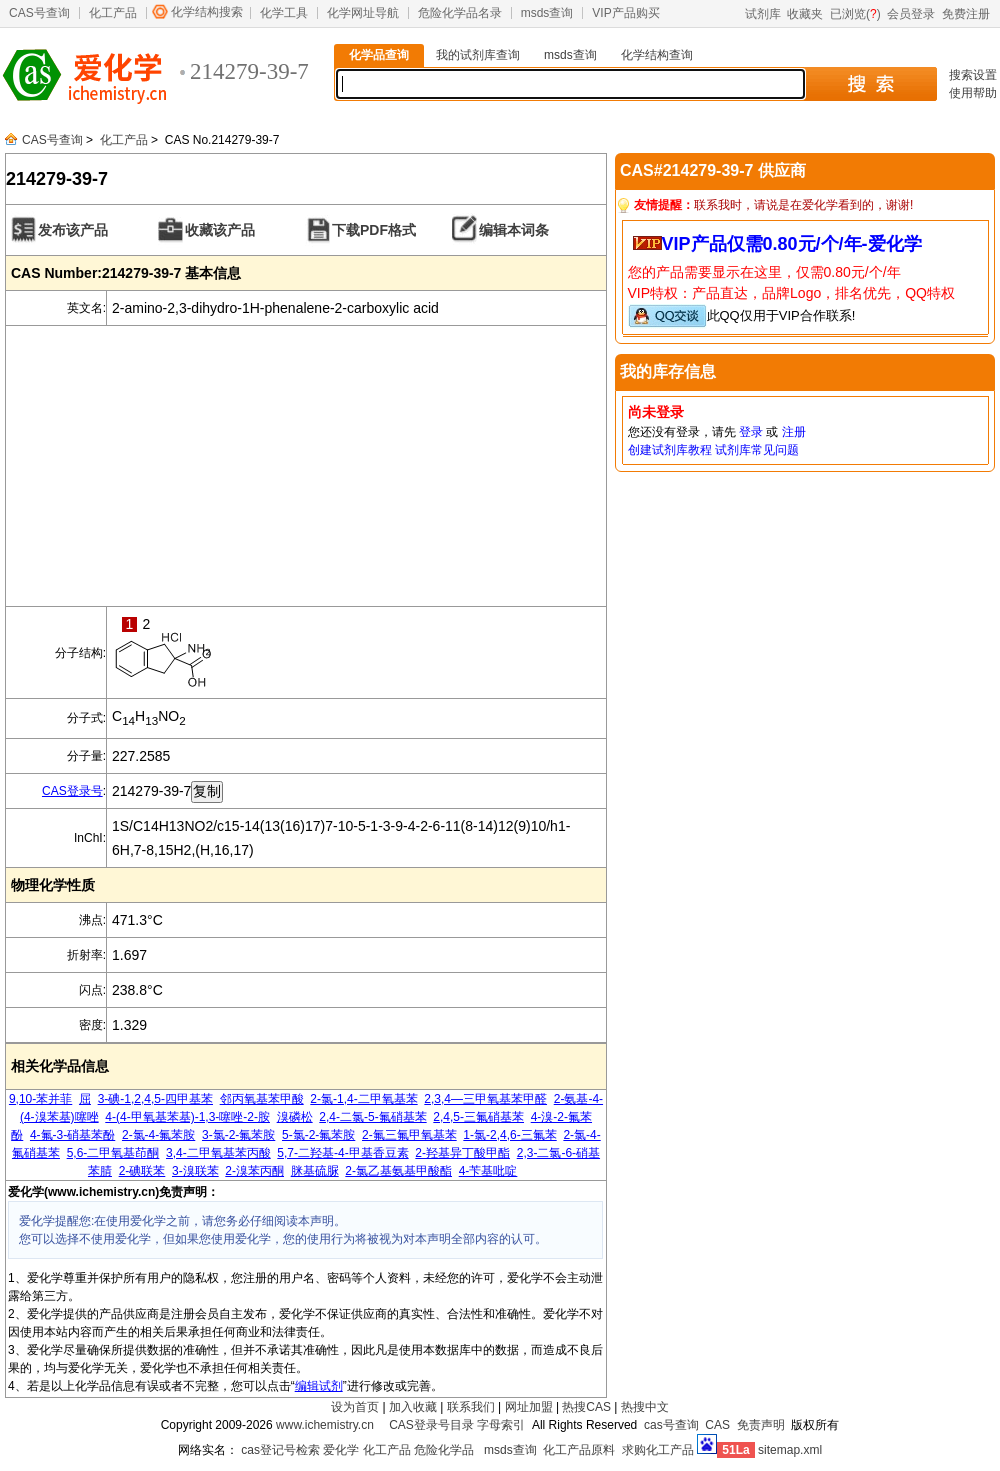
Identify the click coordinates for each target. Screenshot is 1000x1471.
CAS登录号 (72, 791)
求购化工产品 (658, 1450)
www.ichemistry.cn (325, 1425)
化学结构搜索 (207, 12)
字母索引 (501, 1425)
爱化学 (341, 1450)
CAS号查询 (39, 13)
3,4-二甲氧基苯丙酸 (218, 1153)
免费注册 (966, 14)
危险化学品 (444, 1450)
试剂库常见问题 (757, 450)
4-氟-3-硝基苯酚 (72, 1135)
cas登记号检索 (280, 1450)
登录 (751, 432)
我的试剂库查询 (478, 55)
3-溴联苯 (195, 1171)
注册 (794, 432)
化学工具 (284, 13)
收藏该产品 (220, 230)
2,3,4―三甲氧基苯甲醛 (485, 1099)
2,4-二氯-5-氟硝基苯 (372, 1117)
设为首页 (355, 1407)
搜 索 (870, 84)
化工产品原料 (579, 1450)
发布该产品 (73, 230)
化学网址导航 (363, 13)
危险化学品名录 (460, 13)
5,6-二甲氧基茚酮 (113, 1153)
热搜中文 (645, 1407)
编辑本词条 (514, 230)
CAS (717, 1425)
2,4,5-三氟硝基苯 (478, 1117)
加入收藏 (413, 1407)
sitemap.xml (790, 1450)
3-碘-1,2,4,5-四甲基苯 (155, 1099)
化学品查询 (379, 55)
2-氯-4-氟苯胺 (158, 1135)
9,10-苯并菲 (40, 1099)
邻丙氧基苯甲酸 (262, 1099)
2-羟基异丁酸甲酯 (462, 1153)
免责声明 (761, 1425)
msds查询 (547, 13)
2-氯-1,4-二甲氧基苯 (363, 1099)
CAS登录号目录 (431, 1425)
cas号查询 (671, 1425)
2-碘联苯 (142, 1171)
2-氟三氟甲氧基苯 (409, 1135)
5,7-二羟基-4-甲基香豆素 (342, 1153)
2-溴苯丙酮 (254, 1171)
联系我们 (471, 1407)
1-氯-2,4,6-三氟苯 (509, 1135)
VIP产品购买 (625, 13)
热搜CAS (586, 1407)
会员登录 (911, 14)
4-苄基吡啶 (488, 1171)
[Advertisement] (306, 466)
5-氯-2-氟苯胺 (318, 1135)
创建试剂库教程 (670, 450)
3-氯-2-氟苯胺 (238, 1135)
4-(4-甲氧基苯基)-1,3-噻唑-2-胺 (187, 1117)
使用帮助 (973, 93)
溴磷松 (295, 1117)
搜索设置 (973, 75)
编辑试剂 (319, 1386)
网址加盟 (529, 1407)
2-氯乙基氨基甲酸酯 (398, 1171)
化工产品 (113, 13)
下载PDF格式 (374, 230)
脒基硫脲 (315, 1171)
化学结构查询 (657, 55)
